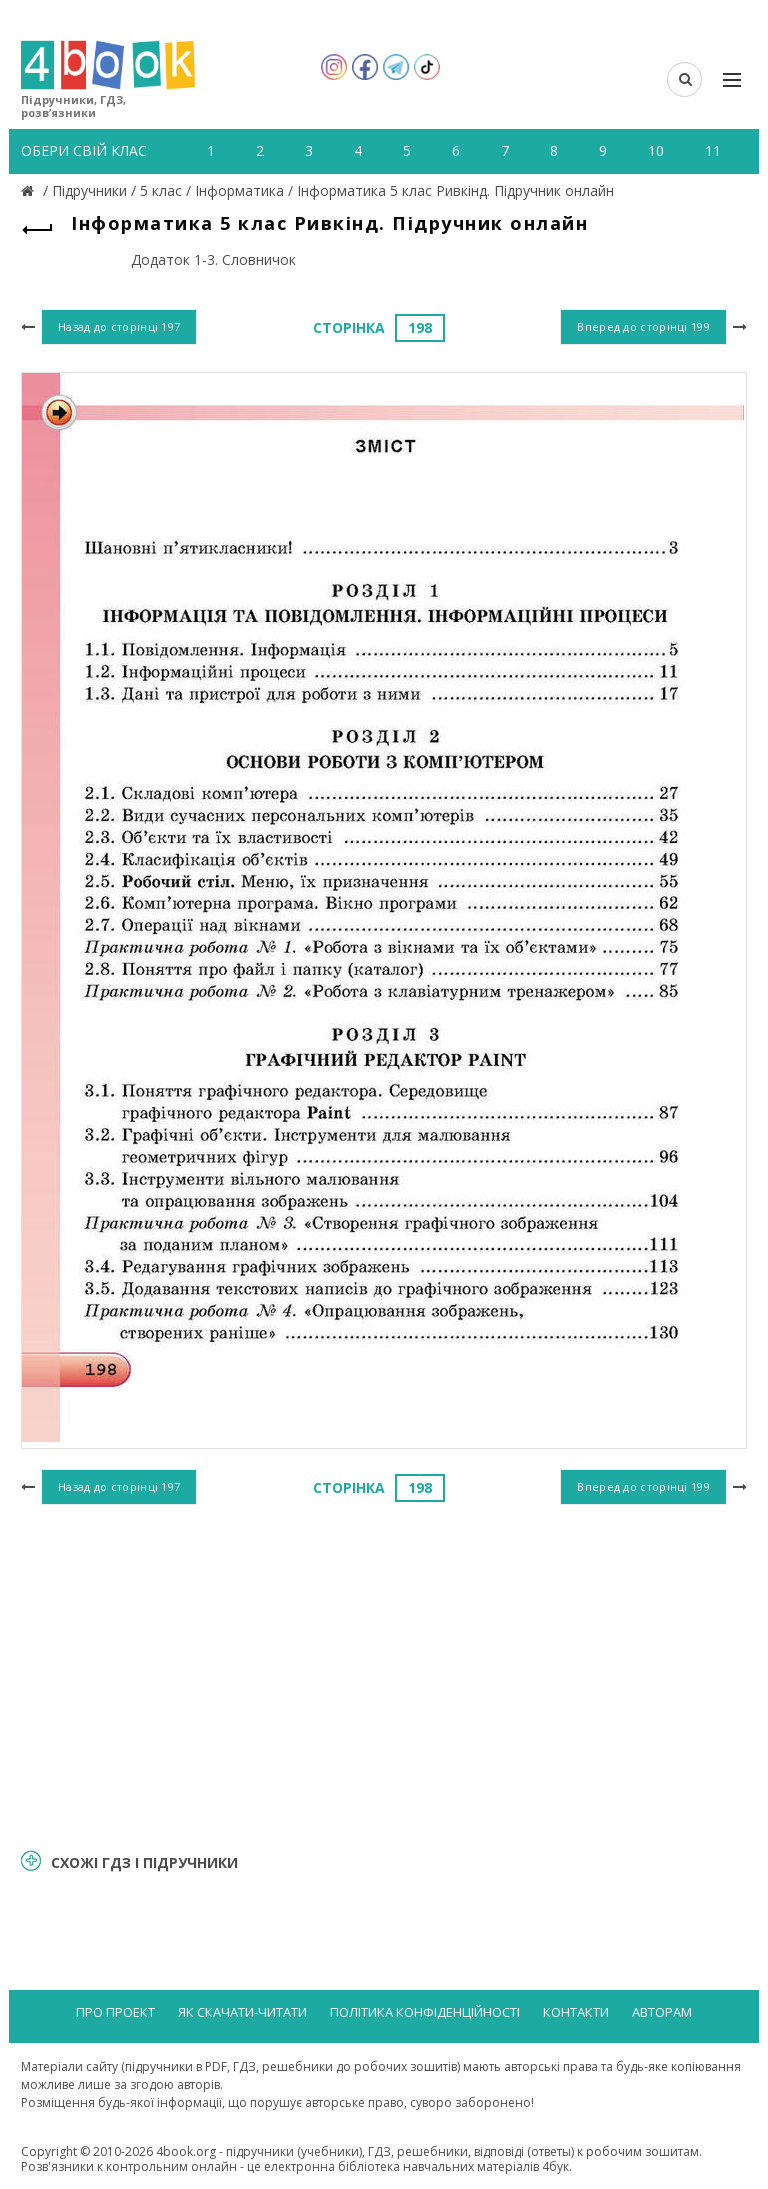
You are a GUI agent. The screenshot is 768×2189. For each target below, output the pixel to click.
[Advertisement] (384, 1674)
